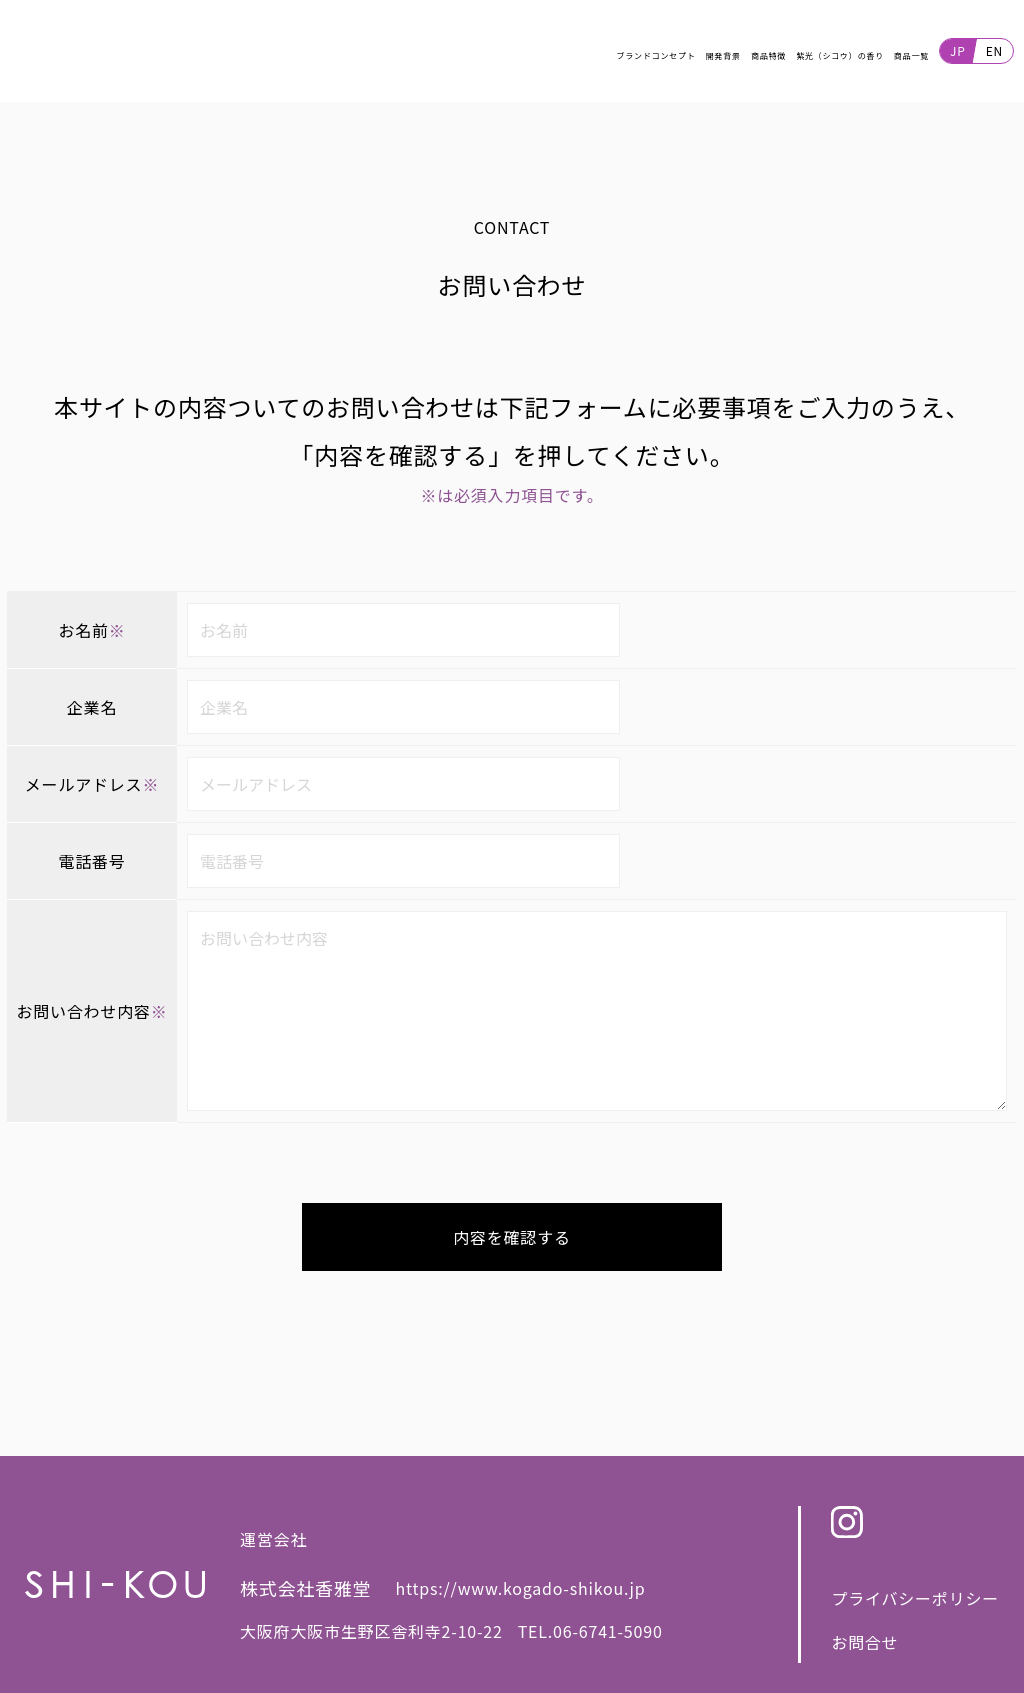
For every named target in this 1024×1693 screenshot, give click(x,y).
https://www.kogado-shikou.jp (521, 1599)
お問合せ (864, 1652)
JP (958, 55)
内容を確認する (512, 1247)
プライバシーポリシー (915, 1608)
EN (994, 55)
